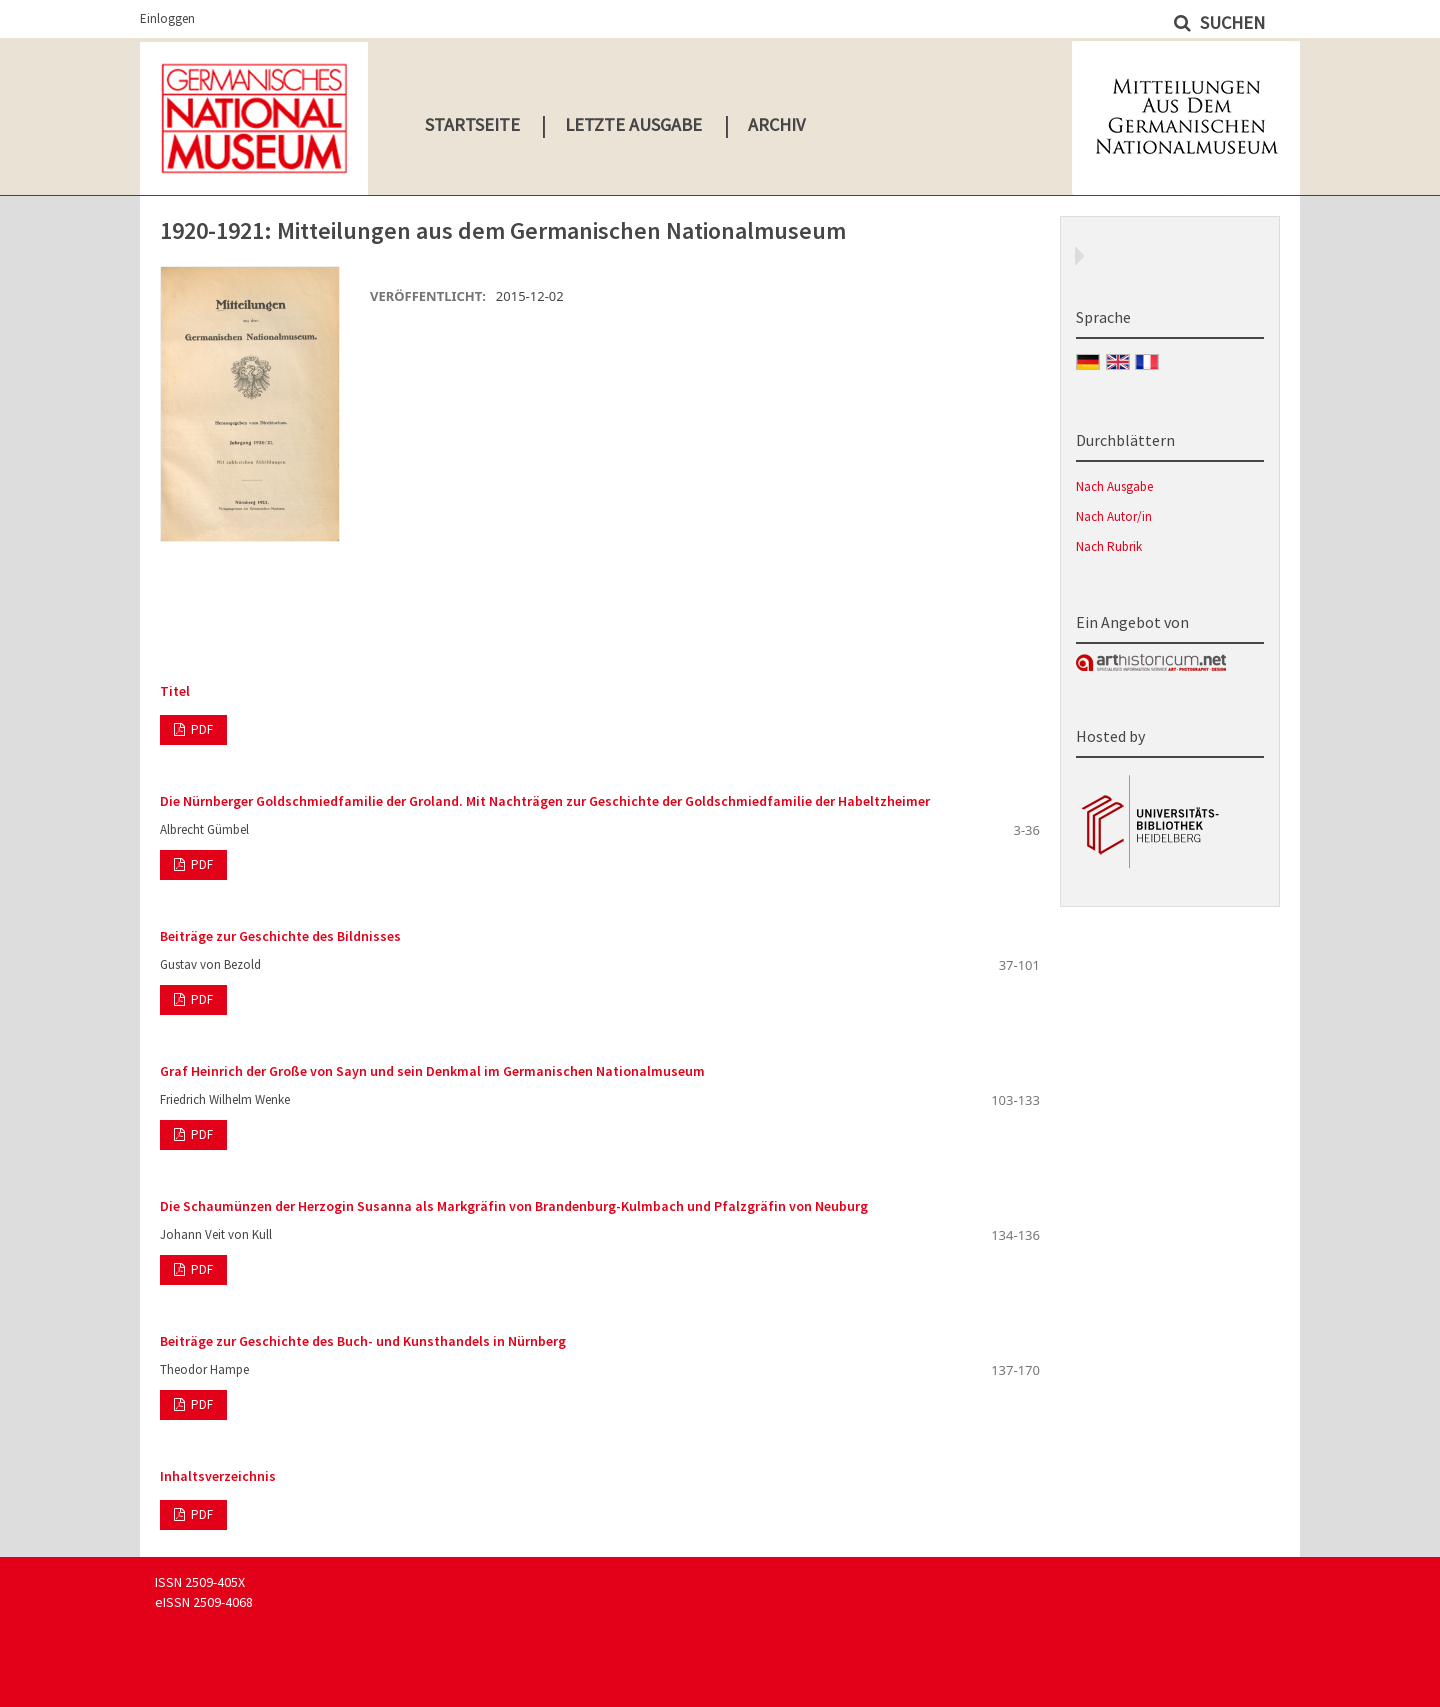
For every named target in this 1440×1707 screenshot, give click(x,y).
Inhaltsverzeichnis (218, 1476)
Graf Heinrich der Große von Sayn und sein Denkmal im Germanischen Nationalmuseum (432, 1071)
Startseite (472, 124)
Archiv (776, 124)
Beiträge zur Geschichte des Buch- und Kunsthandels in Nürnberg (363, 1341)
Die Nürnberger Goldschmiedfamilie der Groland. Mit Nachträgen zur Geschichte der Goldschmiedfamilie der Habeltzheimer (545, 801)
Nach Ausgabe (1114, 486)
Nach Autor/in (1114, 516)
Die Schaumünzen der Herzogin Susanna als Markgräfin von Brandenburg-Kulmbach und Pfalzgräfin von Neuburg (514, 1206)
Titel (175, 691)
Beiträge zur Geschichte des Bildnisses (280, 936)
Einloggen (167, 18)
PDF (200, 729)
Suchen (1230, 22)
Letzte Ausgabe (633, 124)
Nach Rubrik (1109, 546)
